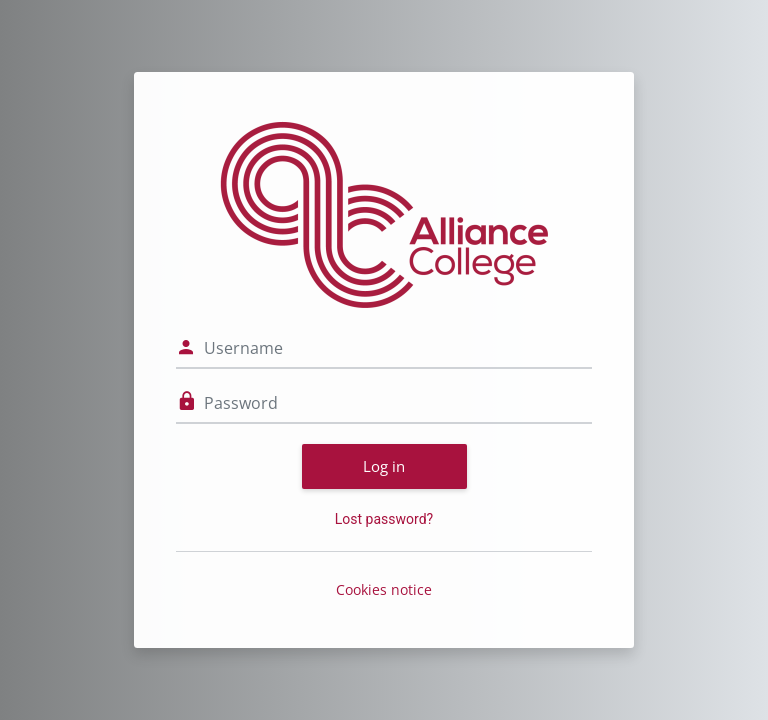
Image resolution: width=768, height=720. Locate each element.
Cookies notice (384, 589)
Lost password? (384, 519)
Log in (384, 466)
